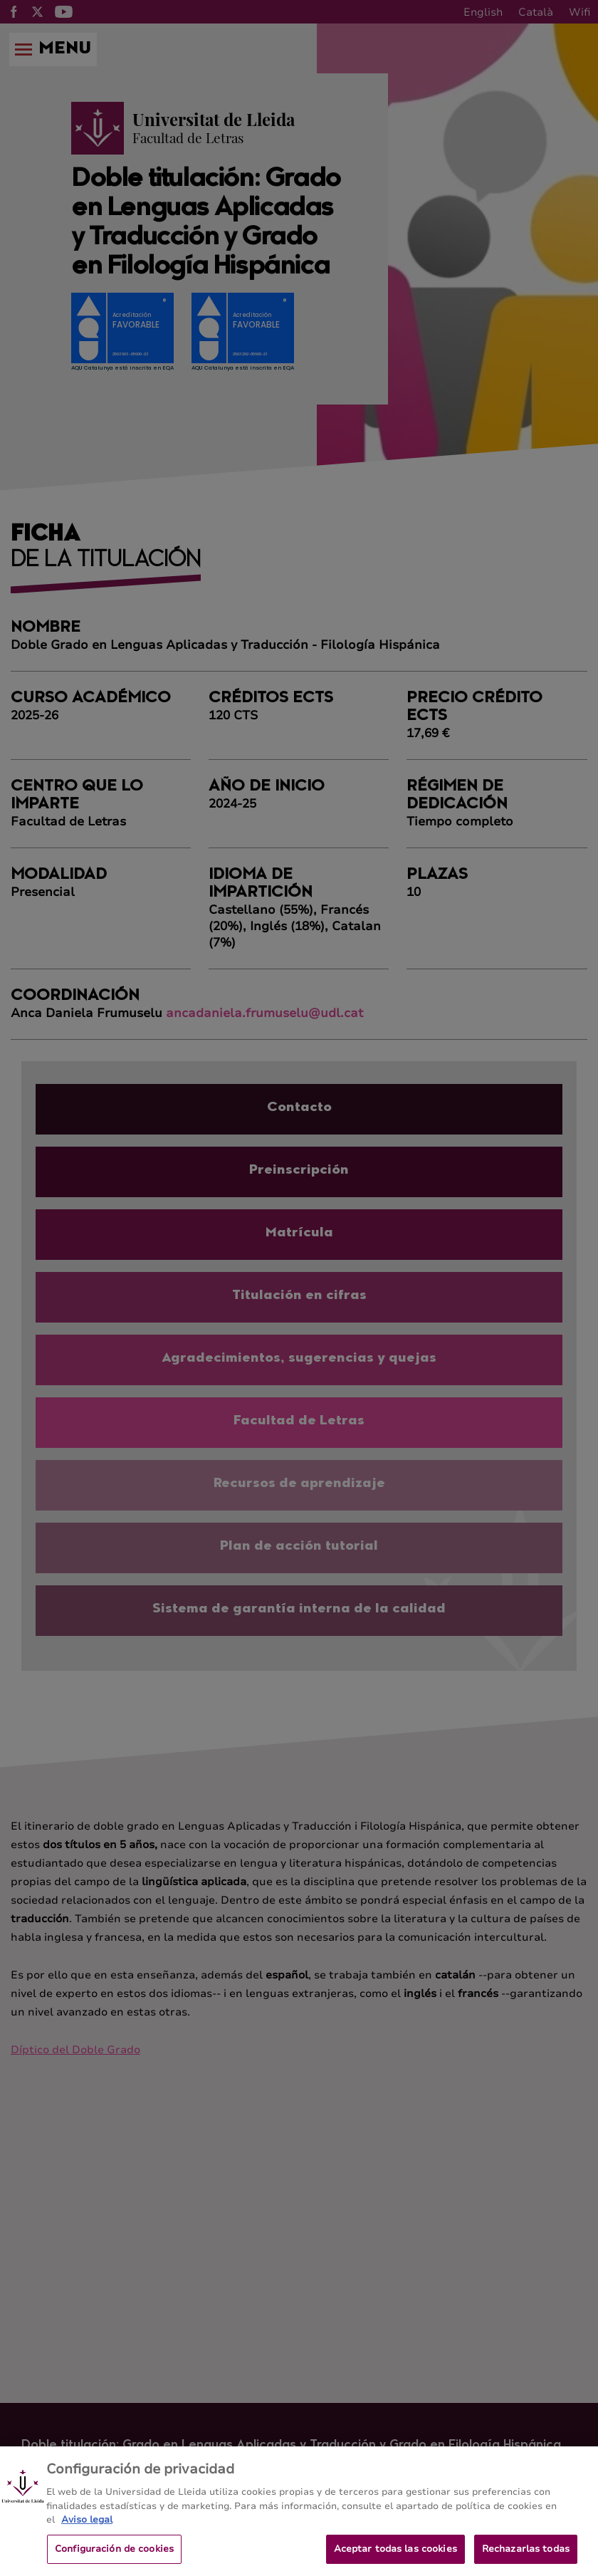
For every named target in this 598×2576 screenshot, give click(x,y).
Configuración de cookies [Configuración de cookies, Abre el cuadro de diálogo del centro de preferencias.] (114, 2556)
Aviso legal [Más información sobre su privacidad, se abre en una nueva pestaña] (86, 2528)
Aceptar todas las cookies (395, 2556)
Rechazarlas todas (526, 2556)
